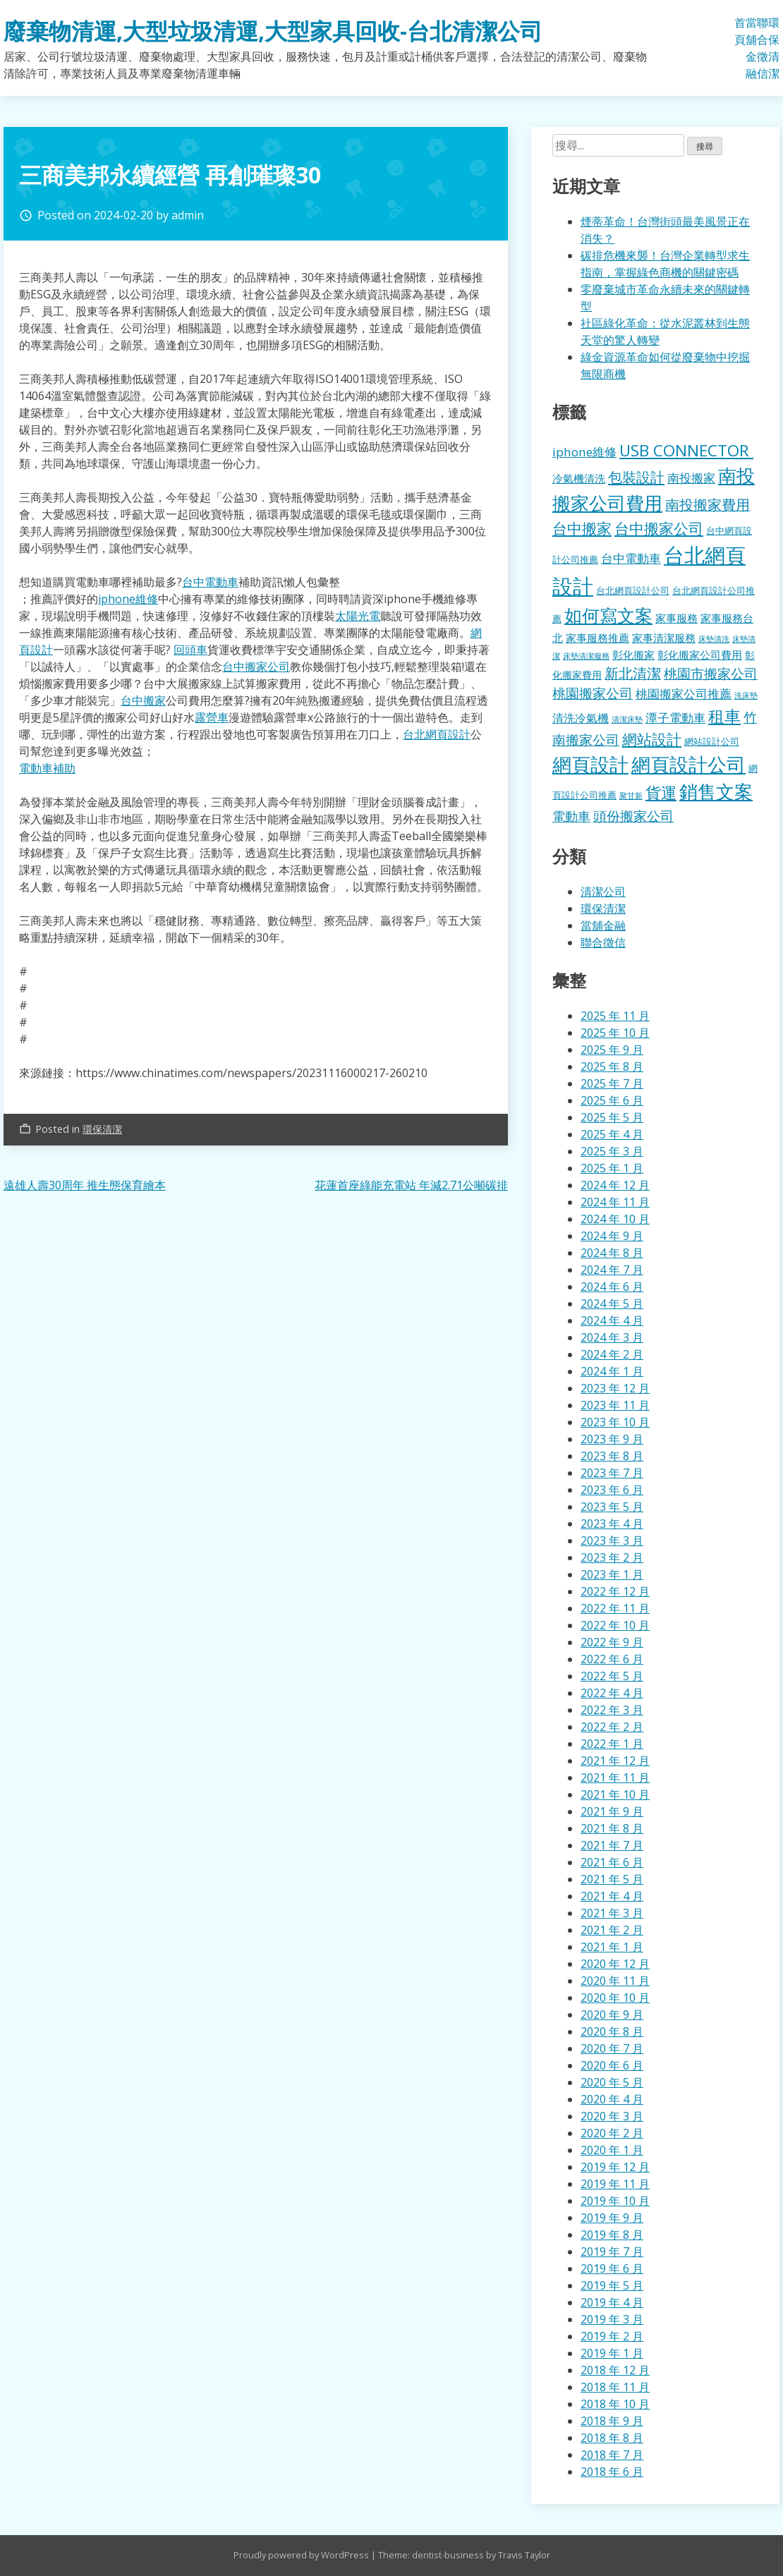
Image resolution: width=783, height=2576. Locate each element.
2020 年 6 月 (612, 2065)
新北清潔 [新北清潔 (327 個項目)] (633, 673)
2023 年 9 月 (612, 1439)
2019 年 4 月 (612, 2302)
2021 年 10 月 (615, 1794)
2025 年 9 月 (612, 1049)
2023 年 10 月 (615, 1422)
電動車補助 (47, 768)
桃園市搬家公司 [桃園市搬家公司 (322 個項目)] (711, 673)
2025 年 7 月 (612, 1083)
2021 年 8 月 (612, 1828)
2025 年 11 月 (615, 1015)
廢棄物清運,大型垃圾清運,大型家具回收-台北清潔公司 (273, 31)
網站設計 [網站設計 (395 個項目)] (651, 739)
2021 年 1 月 (612, 1947)
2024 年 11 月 (615, 1202)
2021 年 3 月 (612, 1913)
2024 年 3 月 (612, 1337)
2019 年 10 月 (615, 2201)
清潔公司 (603, 891)
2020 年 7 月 (612, 2048)
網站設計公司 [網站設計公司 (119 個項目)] (711, 741)
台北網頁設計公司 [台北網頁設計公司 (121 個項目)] (632, 590)
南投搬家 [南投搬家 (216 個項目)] (691, 478)
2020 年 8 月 (612, 2031)
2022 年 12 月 (615, 1591)
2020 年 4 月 (612, 2099)
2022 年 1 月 (612, 1743)
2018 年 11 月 (615, 2387)
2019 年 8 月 (612, 2234)
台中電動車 (210, 582)
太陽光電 (357, 616)
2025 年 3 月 (612, 1151)
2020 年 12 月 (615, 1964)
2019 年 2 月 (612, 2336)
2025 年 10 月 (615, 1032)
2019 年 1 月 (612, 2353)
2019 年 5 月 (612, 2285)
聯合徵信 (762, 48)
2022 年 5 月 (612, 1676)
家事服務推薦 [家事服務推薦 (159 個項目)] (597, 638)
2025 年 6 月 (612, 1100)
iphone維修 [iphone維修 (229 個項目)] (584, 452)
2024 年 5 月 (612, 1303)
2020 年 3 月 (612, 2116)
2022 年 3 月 (612, 1710)
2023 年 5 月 (612, 1506)
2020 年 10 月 (615, 1997)
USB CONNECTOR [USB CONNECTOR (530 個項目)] (686, 450)
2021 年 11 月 (615, 1777)
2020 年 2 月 (612, 2133)
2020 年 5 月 (612, 2082)
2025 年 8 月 (612, 1066)
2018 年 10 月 (615, 2404)
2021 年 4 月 (612, 1896)
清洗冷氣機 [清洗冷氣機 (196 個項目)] (580, 718)
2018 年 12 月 (615, 2370)
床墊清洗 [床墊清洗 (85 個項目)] (713, 639)
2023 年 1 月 (612, 1574)
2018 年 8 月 (612, 2438)
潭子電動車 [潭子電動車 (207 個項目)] (675, 718)
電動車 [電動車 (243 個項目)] (571, 816)
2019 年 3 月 (612, 2319)
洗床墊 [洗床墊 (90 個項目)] (746, 695)
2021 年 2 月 (612, 1930)
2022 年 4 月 (612, 1693)
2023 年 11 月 (615, 1405)
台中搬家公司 (256, 666)
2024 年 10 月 (615, 1219)
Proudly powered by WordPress (302, 2554)
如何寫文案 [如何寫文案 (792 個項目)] (608, 615)
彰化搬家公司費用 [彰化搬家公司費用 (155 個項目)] (699, 655)
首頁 (740, 31)
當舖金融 (751, 48)
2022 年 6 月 (612, 1659)
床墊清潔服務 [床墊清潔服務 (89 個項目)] (586, 655)
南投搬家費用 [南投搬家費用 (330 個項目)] (707, 504)
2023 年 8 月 (612, 1456)
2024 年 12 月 (615, 1185)
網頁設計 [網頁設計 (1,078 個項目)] (590, 764)
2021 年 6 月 (612, 1862)
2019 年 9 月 (612, 2217)
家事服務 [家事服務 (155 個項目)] (676, 618)
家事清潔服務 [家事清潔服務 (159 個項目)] (664, 638)
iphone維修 (128, 599)
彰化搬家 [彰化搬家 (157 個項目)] (633, 655)
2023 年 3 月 (612, 1540)
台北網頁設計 (437, 734)
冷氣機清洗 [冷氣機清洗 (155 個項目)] (578, 478)
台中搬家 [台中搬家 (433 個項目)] (582, 528)
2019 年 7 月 (612, 2251)
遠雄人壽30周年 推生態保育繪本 (85, 1185)
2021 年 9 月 (612, 1811)
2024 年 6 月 (612, 1286)
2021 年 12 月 (615, 1760)
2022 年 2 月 (612, 1726)
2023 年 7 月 (612, 1473)
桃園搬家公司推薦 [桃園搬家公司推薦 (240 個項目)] (684, 693)
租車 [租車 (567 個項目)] (724, 716)
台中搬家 (143, 700)
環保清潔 (773, 48)
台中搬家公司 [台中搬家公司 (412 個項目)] (658, 528)
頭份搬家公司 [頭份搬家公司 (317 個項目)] (633, 815)
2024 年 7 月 (612, 1269)
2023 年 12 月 (615, 1388)
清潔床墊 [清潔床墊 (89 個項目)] (627, 719)
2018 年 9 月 (612, 2421)
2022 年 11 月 (615, 1608)
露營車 (212, 717)
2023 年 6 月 (612, 1489)
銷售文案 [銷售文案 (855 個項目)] (716, 791)
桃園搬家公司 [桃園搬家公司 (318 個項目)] (592, 693)
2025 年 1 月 (612, 1168)
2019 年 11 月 (615, 2184)
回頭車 (190, 649)
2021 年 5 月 (612, 1879)
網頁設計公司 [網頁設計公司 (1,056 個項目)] (688, 764)
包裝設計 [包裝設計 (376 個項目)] (636, 477)
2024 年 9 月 (612, 1236)
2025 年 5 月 (612, 1117)
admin (187, 215)
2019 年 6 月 (612, 2268)
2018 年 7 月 (612, 2454)
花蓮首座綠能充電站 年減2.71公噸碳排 (411, 1185)
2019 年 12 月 (615, 2167)
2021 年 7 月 (612, 1845)
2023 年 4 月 (612, 1523)
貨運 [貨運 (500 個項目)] (660, 792)
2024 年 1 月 (612, 1371)
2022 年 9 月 (612, 1642)
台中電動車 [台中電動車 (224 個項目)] (631, 558)
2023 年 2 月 (612, 1557)
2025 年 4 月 (612, 1134)
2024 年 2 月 (612, 1354)
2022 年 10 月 (615, 1625)
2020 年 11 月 (615, 1980)
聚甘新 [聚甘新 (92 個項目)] (631, 795)
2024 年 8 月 (612, 1252)
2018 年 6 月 (612, 2471)
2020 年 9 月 (612, 2014)
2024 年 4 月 (612, 1320)
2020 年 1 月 (612, 2150)
